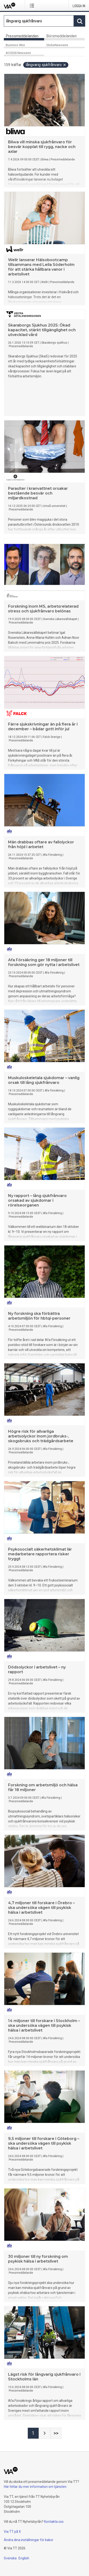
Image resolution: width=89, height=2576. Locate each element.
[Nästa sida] (44, 2433)
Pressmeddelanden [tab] (22, 36)
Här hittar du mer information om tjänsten (35, 2487)
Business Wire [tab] (15, 45)
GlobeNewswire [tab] (57, 45)
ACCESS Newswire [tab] (18, 53)
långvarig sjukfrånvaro (46, 64)
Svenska (10, 2558)
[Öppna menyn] (33, 5)
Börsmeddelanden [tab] (61, 36)
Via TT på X (12, 2531)
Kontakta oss (54, 2521)
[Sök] (39, 21)
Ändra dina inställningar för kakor (28, 2540)
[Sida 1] (33, 2433)
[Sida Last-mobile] (56, 2433)
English (24, 2558)
